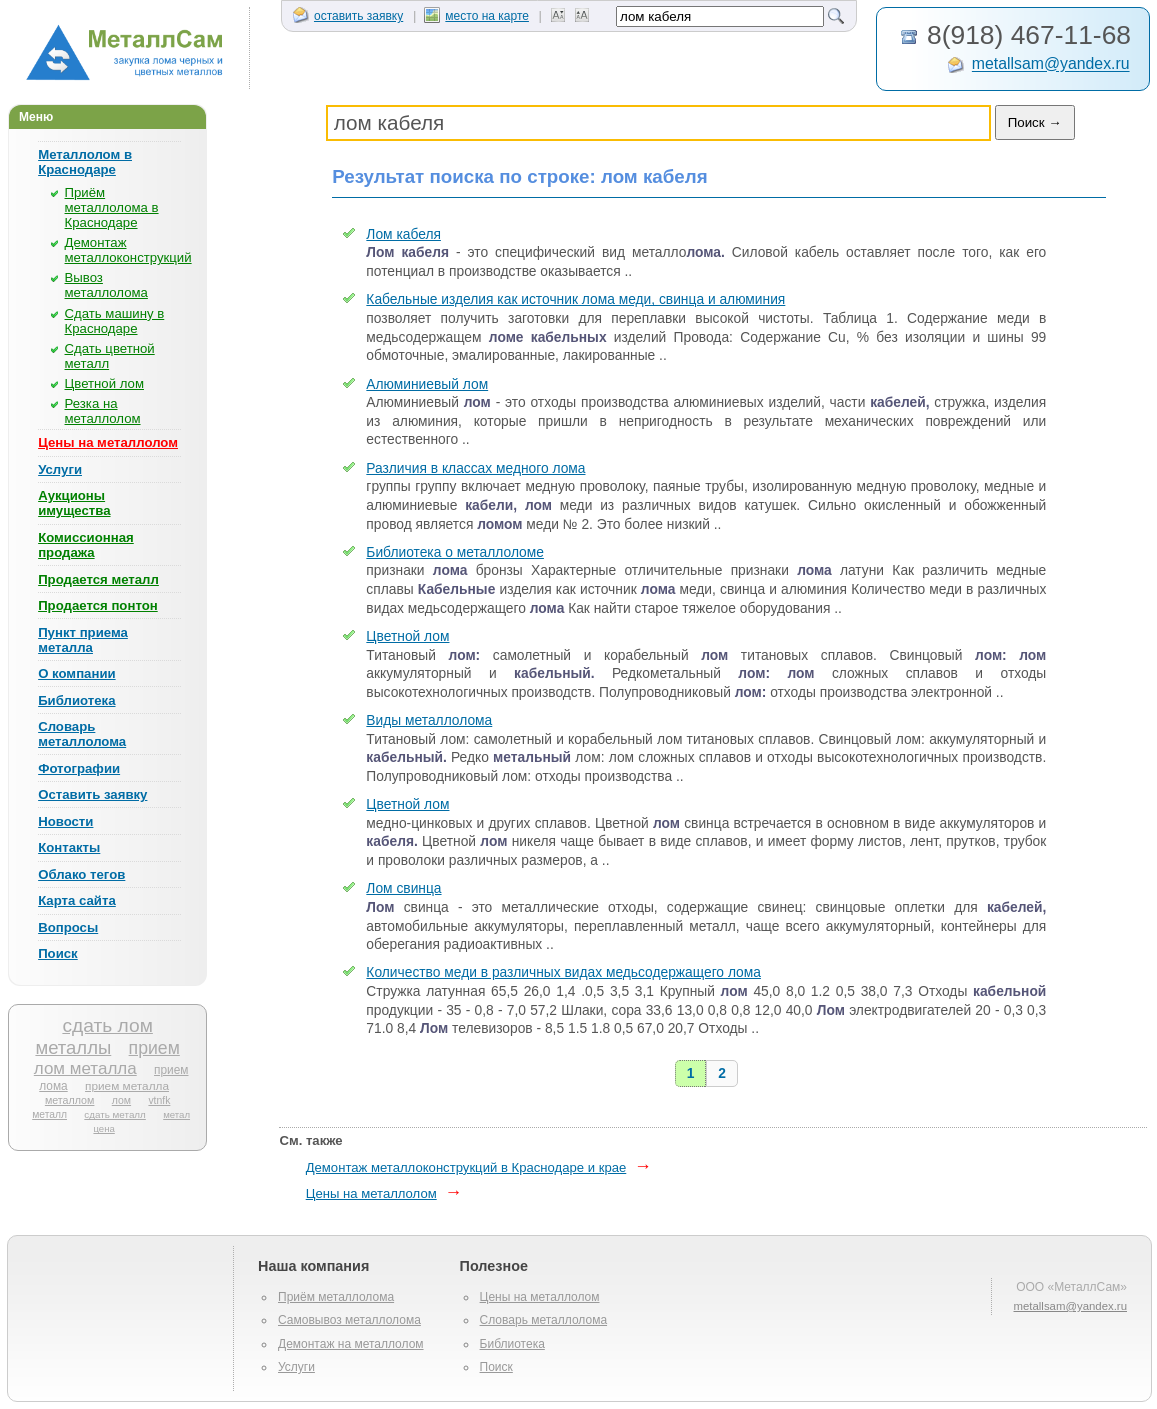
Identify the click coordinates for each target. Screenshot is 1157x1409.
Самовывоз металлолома (349, 1320)
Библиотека (76, 700)
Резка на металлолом (103, 411)
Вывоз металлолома (106, 285)
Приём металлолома (336, 1297)
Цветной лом (104, 383)
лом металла (85, 1068)
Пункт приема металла (83, 640)
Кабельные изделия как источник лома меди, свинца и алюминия (575, 299)
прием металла (127, 1086)
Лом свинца (403, 888)
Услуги (60, 469)
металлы (73, 1047)
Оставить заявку (92, 794)
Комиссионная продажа (86, 545)
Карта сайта (77, 900)
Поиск (58, 953)
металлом (70, 1100)
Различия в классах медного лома (475, 468)
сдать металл (114, 1114)
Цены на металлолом (108, 442)
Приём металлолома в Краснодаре (112, 207)
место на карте (476, 16)
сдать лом (107, 1025)
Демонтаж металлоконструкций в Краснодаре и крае (466, 1167)
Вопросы (68, 927)
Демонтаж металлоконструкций (128, 250)
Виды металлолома (429, 720)
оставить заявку (348, 16)
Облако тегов (81, 874)
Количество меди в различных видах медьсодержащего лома (563, 972)
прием (154, 1048)
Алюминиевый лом (427, 384)
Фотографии (79, 768)
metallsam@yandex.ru (1051, 64)
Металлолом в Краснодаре (85, 162)
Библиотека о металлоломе (455, 552)
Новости (65, 821)
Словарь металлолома (82, 734)
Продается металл (98, 579)
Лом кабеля (403, 234)
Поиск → (1035, 122)
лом (121, 1100)
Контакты (69, 847)
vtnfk (159, 1100)
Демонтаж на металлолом (351, 1344)
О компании (76, 673)
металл (49, 1114)
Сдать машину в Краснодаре (115, 321)
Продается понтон (98, 605)
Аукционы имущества (74, 503)
